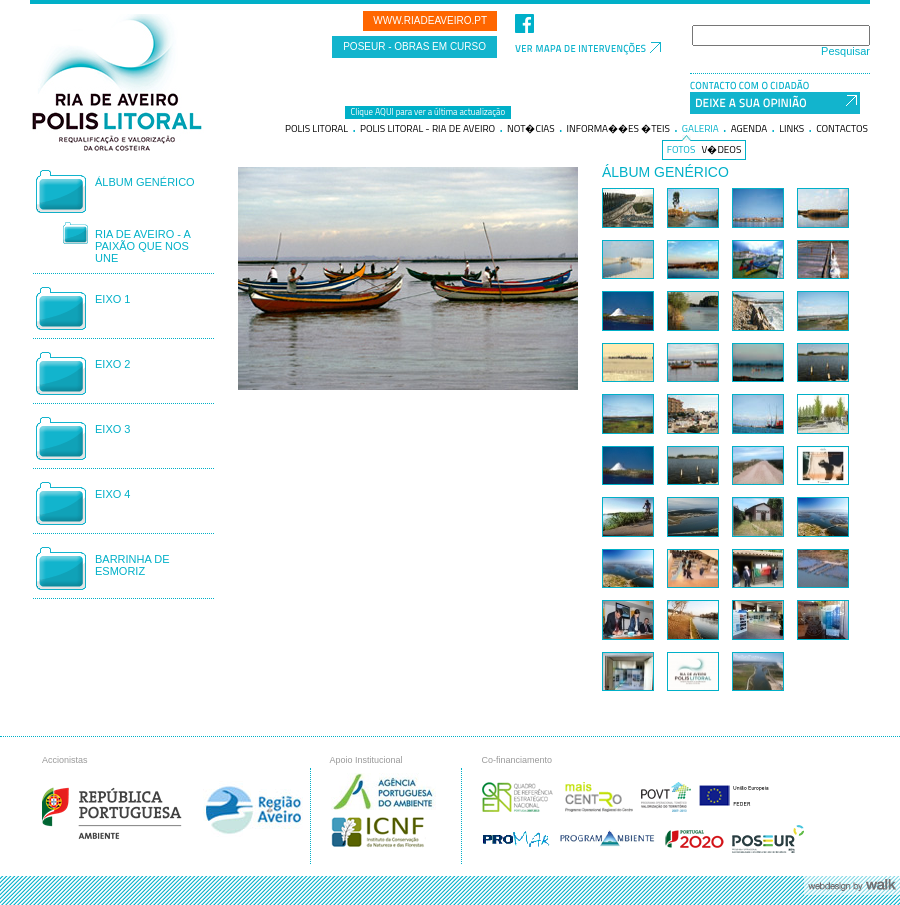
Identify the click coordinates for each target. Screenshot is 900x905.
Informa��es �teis (618, 129)
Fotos (681, 150)
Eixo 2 (112, 364)
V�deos (722, 150)
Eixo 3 (112, 429)
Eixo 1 (112, 299)
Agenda (749, 129)
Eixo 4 (112, 494)
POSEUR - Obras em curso (414, 46)
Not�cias (531, 129)
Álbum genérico (145, 182)
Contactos (842, 129)
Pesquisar (845, 51)
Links (791, 129)
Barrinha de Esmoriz (132, 565)
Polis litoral (316, 129)
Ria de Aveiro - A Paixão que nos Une (142, 246)
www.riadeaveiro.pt (430, 20)
